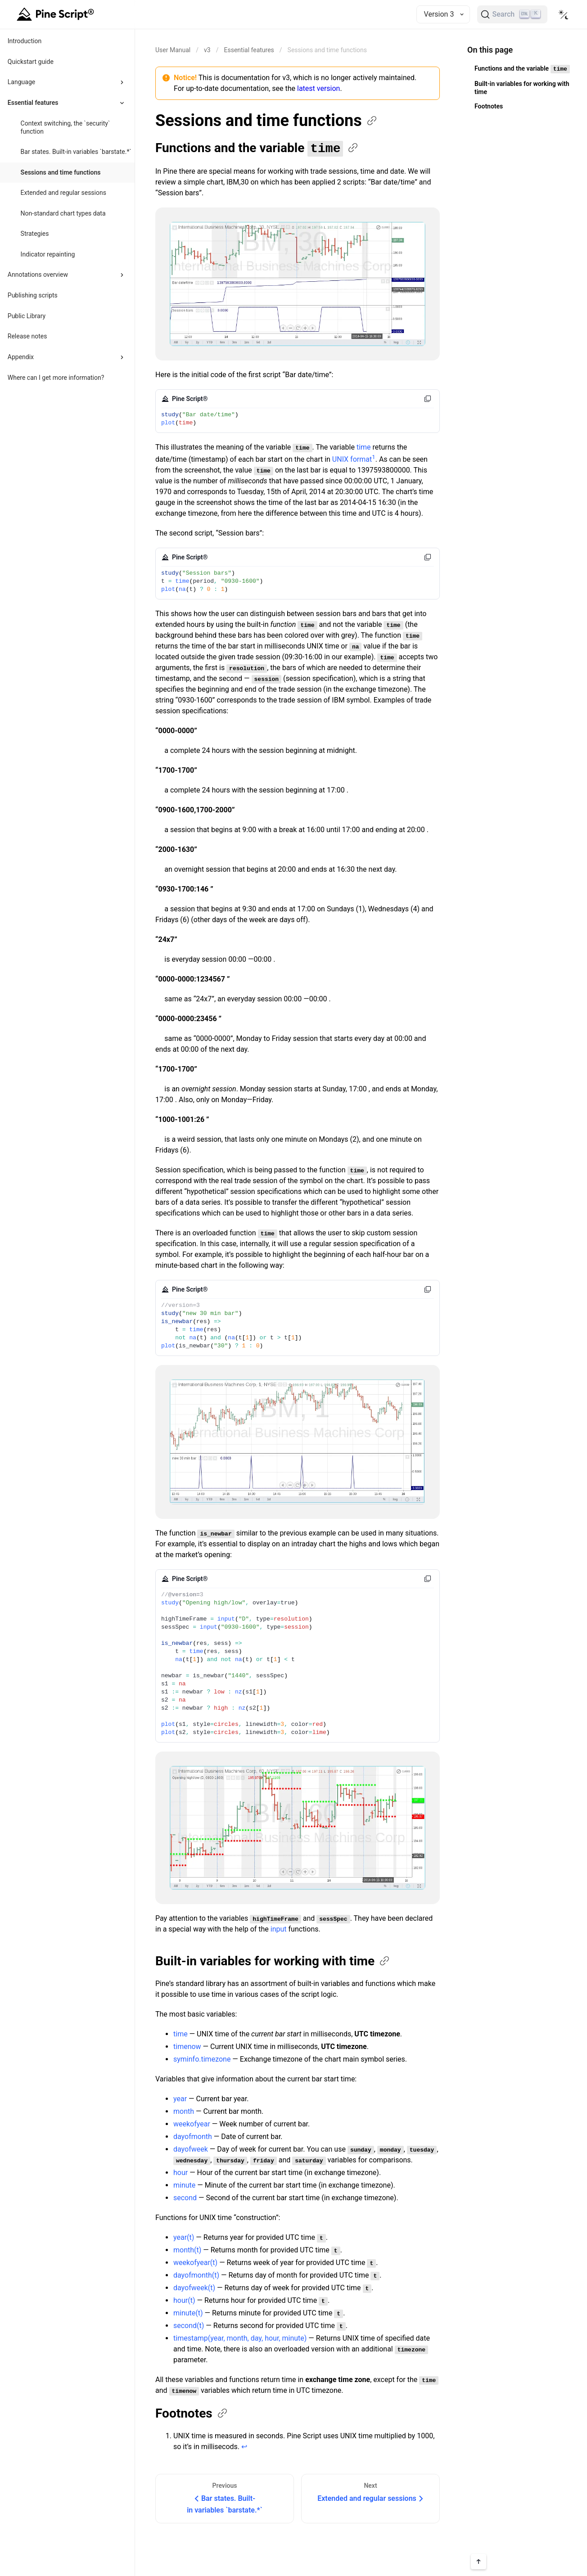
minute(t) (188, 2312)
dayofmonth (192, 2136)
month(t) (187, 2249)
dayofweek (190, 2148)
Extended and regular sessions (63, 192)
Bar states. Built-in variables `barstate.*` (76, 151)
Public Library (26, 316)
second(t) (188, 2325)
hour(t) (184, 2300)
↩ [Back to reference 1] (244, 2446)
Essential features (249, 50)
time (364, 446)
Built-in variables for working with (273, 1960)
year (180, 2098)
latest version (318, 88)
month (183, 2111)
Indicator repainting (48, 254)
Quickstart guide (31, 61)
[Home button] (56, 14)
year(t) (183, 2237)
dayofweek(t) (194, 2287)
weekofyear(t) (195, 2262)
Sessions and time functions (61, 172)
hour (180, 2172)
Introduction (24, 41)
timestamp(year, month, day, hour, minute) (240, 2337)
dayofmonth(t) (196, 2274)
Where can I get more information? (56, 377)
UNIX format (352, 459)
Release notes (27, 336)
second (185, 2197)
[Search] (512, 14)
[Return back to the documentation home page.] (172, 50)
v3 (207, 50)
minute (184, 2184)
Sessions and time (266, 120)
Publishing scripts (33, 295)
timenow (187, 2046)
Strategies (35, 233)
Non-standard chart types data (63, 213)
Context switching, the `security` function (65, 127)
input (279, 1928)
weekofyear (191, 2123)
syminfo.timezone (201, 2058)
